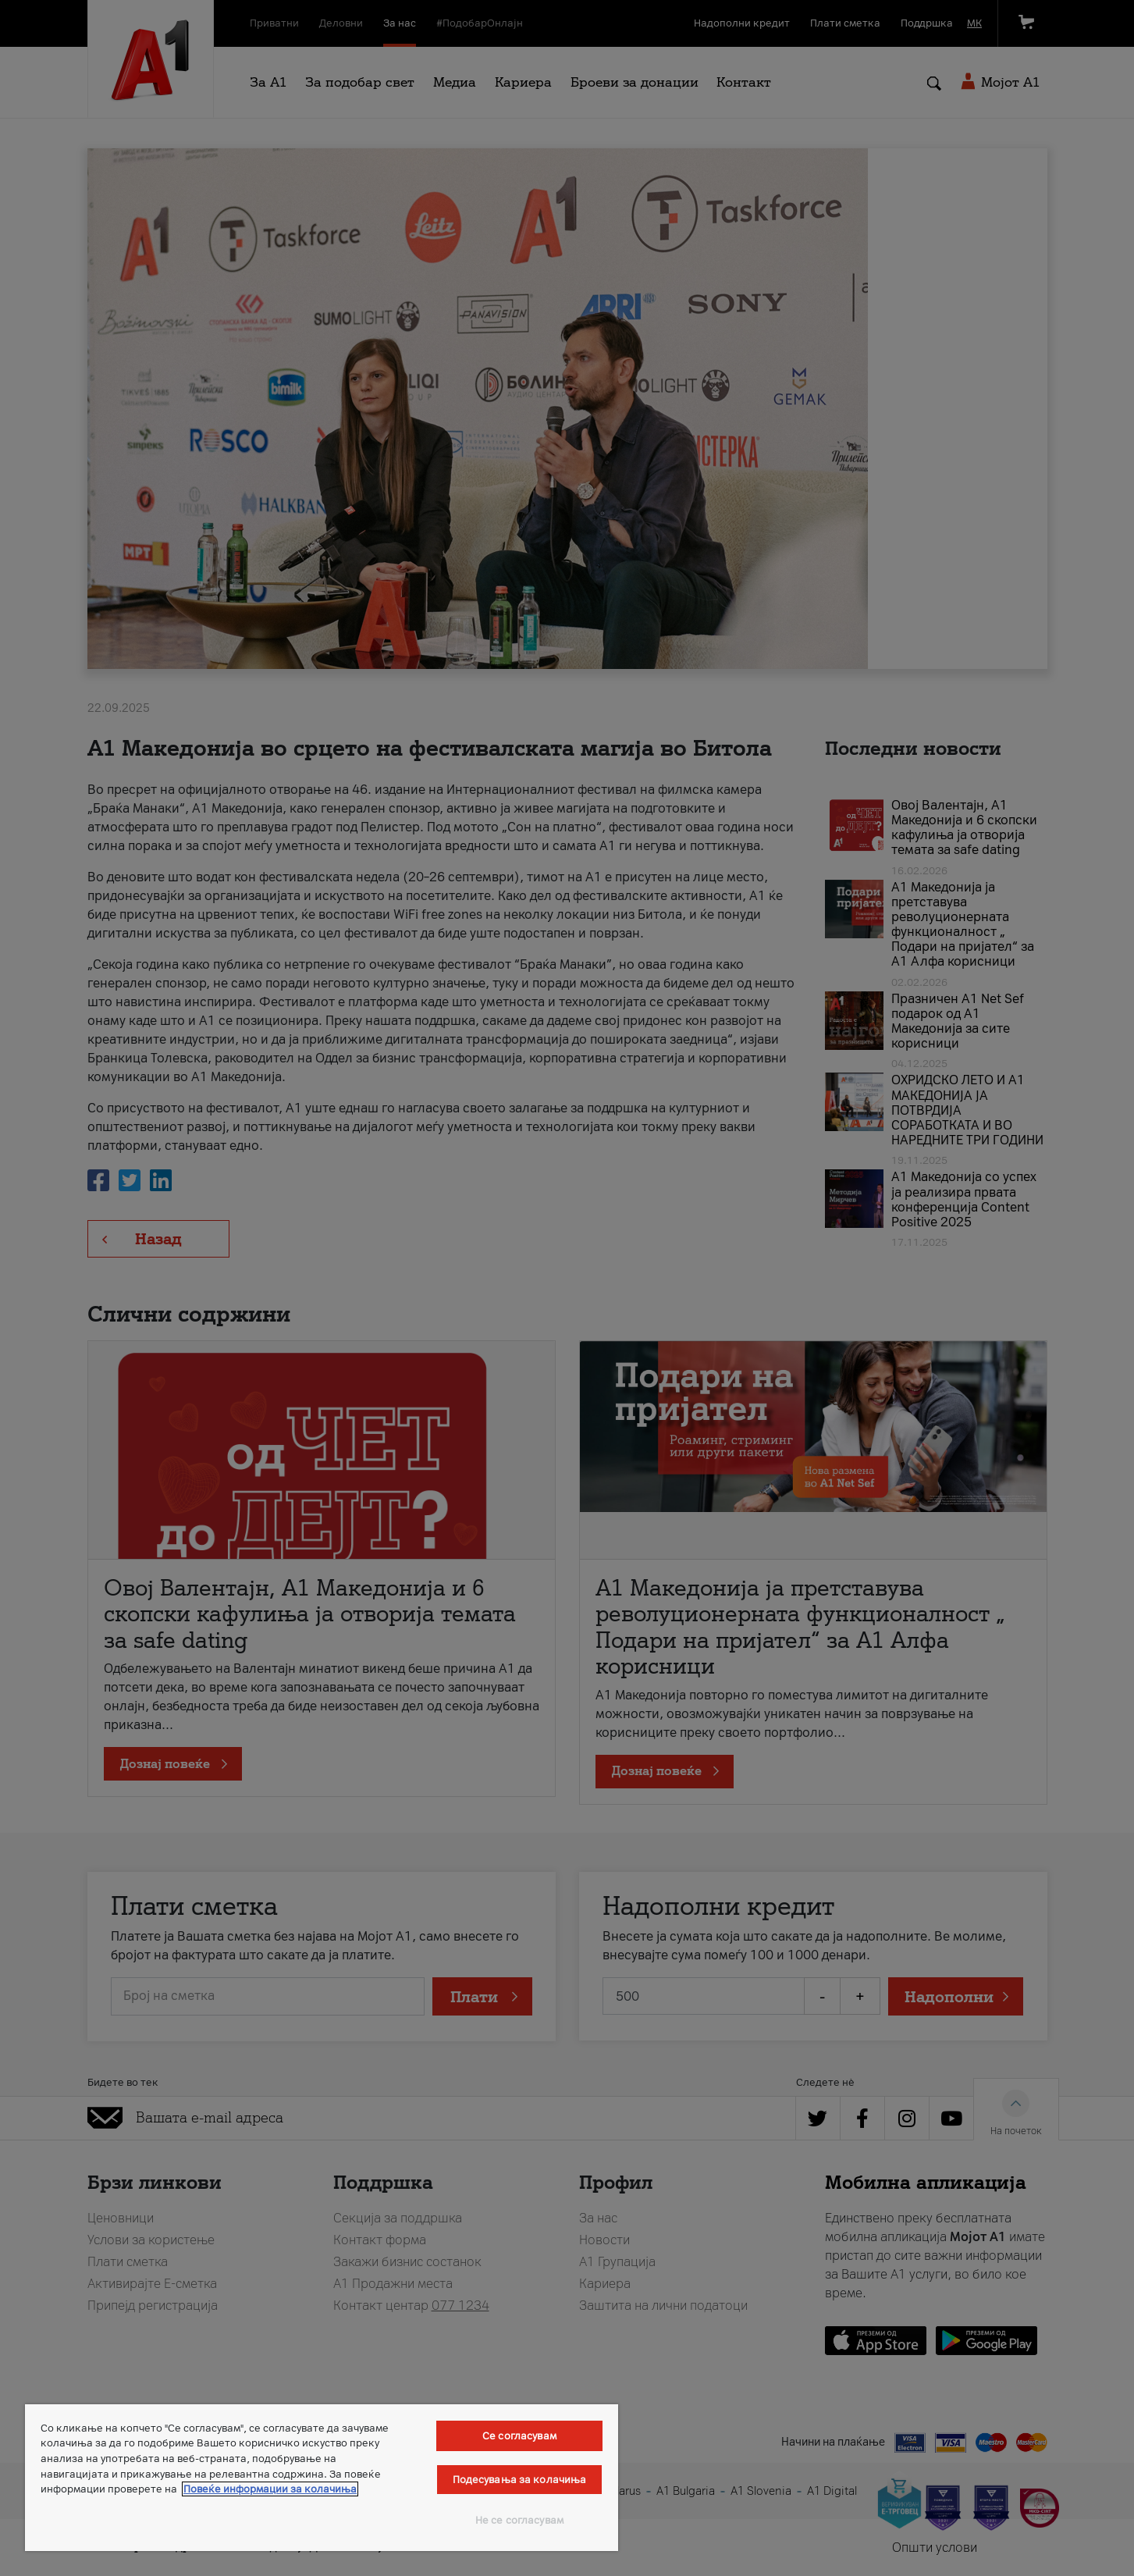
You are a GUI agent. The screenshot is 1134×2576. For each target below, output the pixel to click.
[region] (321, 2477)
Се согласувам (519, 2436)
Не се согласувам (519, 2520)
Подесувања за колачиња (520, 2479)
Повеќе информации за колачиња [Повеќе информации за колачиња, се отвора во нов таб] (270, 2489)
